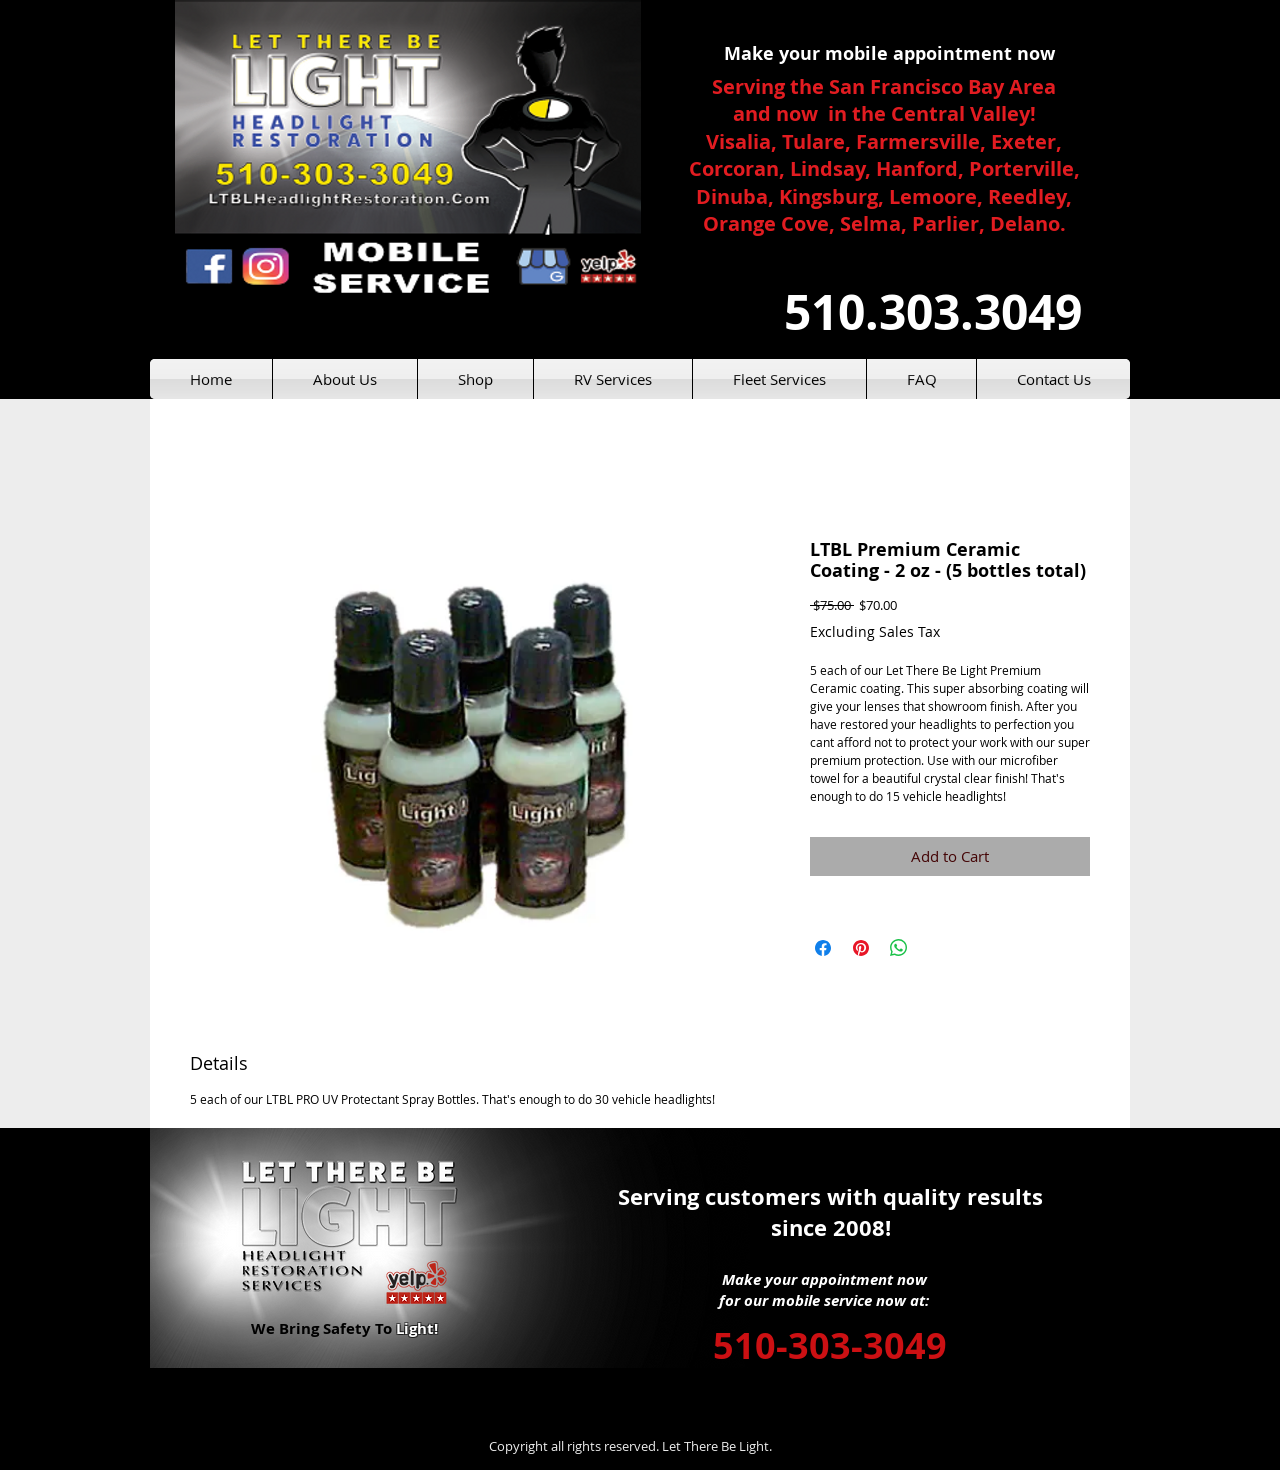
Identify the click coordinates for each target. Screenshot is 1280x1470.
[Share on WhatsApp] (899, 948)
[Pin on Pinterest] (861, 948)
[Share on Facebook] (823, 948)
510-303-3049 (830, 1345)
